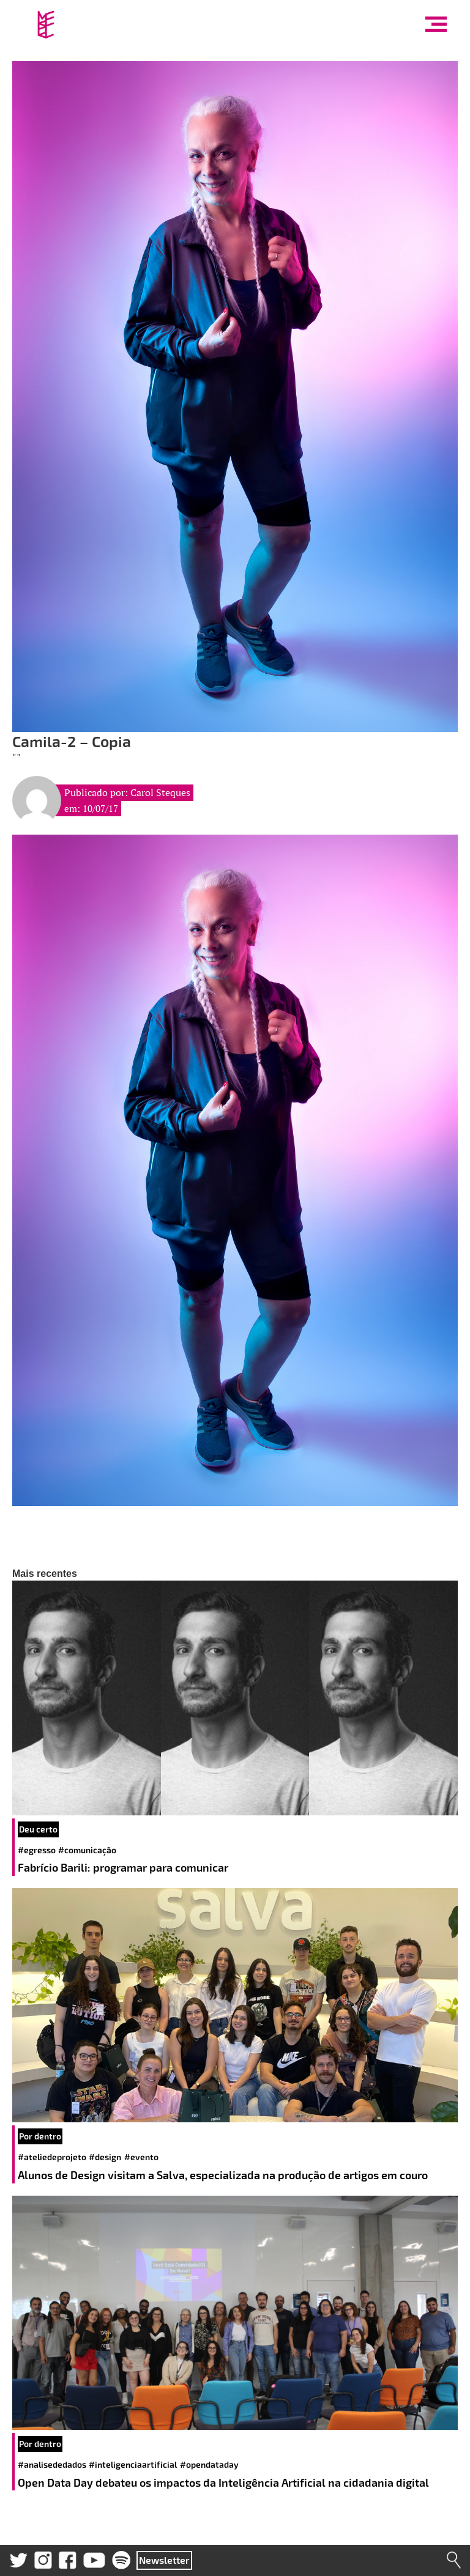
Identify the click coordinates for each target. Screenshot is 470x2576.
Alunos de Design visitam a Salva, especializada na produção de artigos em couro (224, 2175)
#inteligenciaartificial (133, 2464)
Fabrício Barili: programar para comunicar (124, 1867)
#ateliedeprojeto (52, 2157)
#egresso (37, 1850)
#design (105, 2157)
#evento (141, 2157)
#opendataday (209, 2464)
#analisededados (52, 2464)
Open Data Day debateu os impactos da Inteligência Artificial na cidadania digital (224, 2482)
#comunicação (87, 1850)
